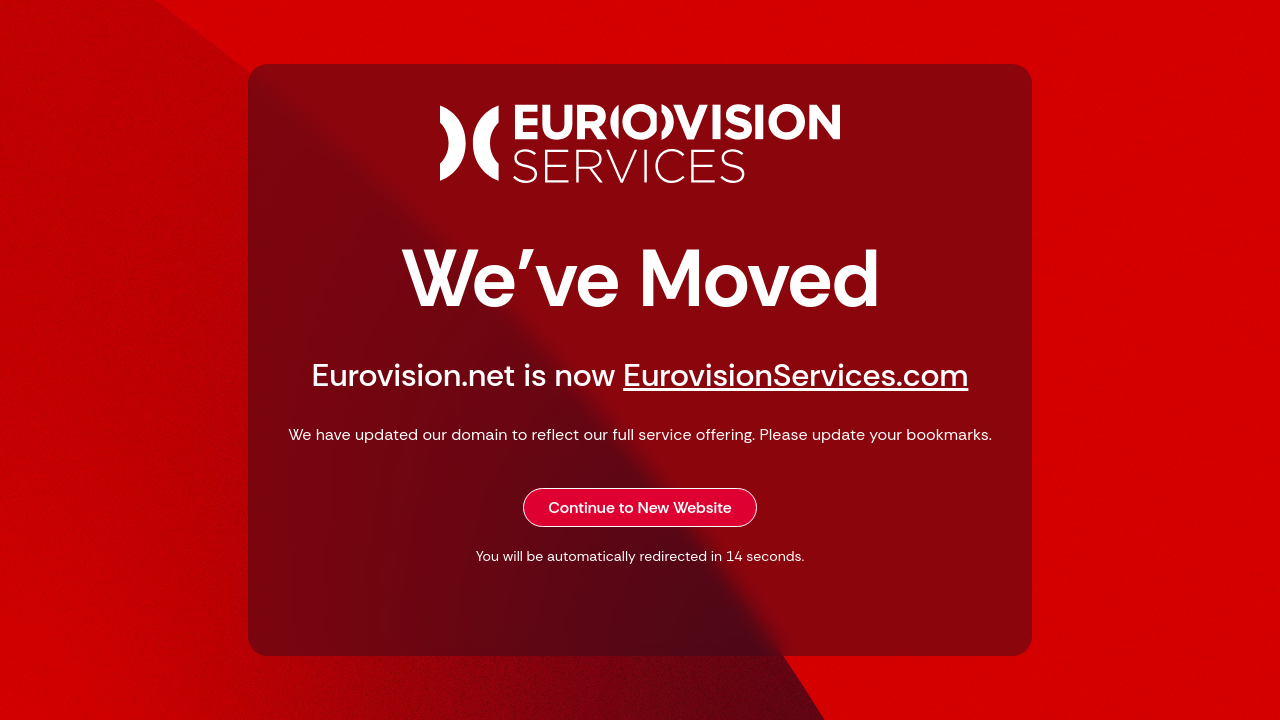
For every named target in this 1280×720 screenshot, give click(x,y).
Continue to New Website (640, 507)
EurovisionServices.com (795, 375)
